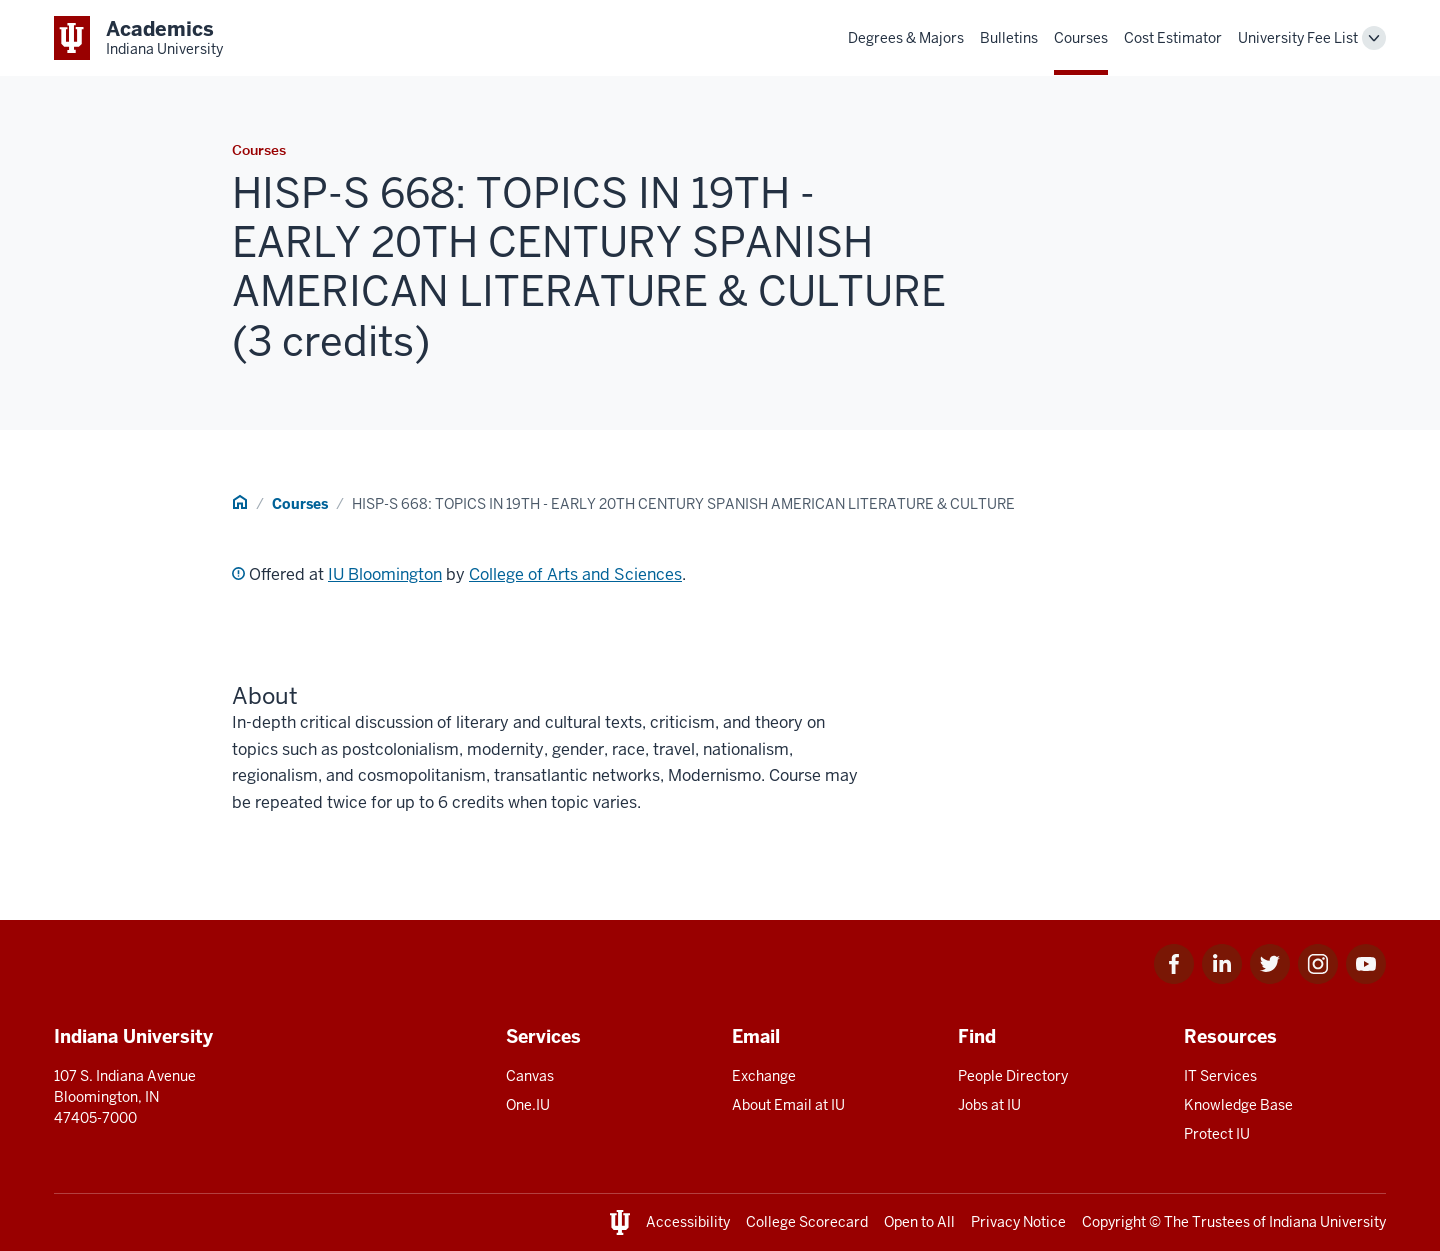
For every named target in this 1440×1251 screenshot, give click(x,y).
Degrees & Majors (906, 38)
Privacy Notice (1018, 1222)
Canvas (530, 1076)
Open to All (919, 1222)
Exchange (764, 1076)
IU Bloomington (385, 574)
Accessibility (688, 1222)
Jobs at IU (989, 1105)
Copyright (1114, 1222)
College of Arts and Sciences (575, 574)
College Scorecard (807, 1222)
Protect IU (1217, 1134)
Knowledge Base (1238, 1105)
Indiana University (1327, 1222)
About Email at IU (788, 1105)
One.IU (528, 1105)
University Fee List (1298, 38)
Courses (1081, 38)
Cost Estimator (1173, 38)
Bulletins (1009, 38)
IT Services (1220, 1076)
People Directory (1013, 1076)
